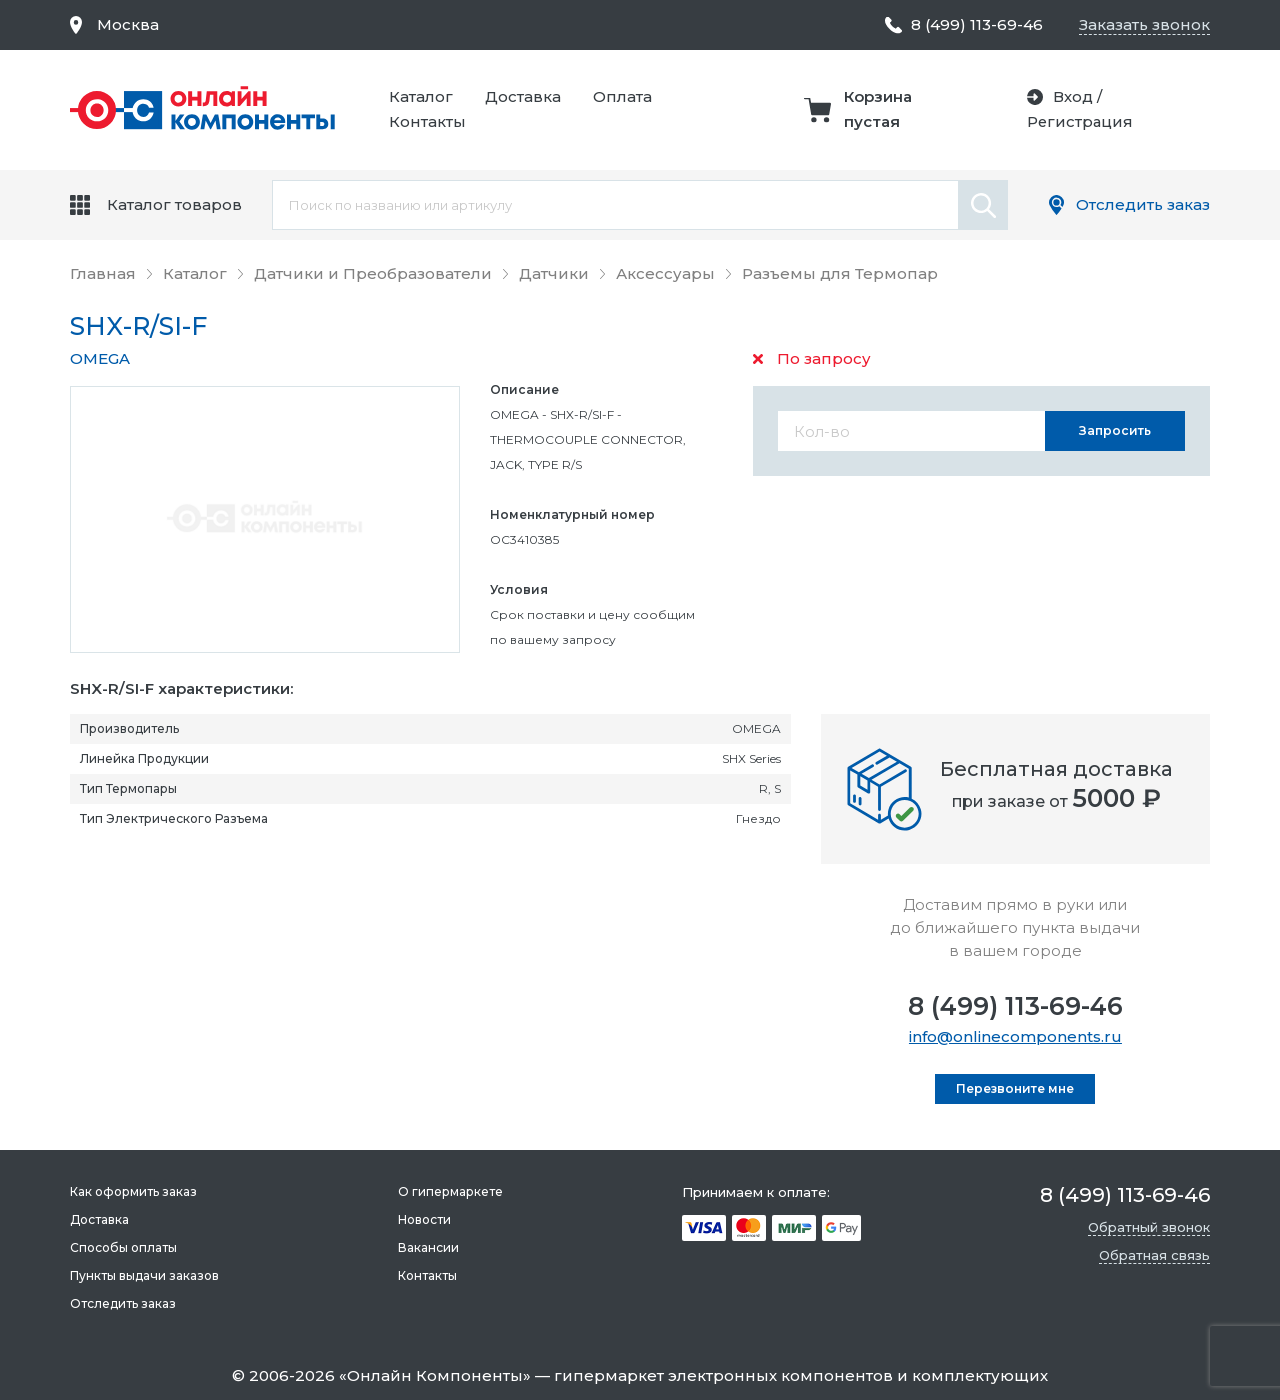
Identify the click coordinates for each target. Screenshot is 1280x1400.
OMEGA (100, 358)
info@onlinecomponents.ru (1015, 1036)
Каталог (421, 96)
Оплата (622, 96)
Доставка (523, 96)
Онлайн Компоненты (435, 1375)
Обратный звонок (1149, 1227)
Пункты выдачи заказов (144, 1275)
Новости (424, 1219)
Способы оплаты (123, 1247)
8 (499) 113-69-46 (1015, 1006)
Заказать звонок (1144, 24)
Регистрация (1079, 121)
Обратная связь (1154, 1255)
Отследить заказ (1143, 204)
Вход (1071, 96)
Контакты (427, 121)
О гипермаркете (450, 1191)
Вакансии (428, 1247)
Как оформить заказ (133, 1191)
